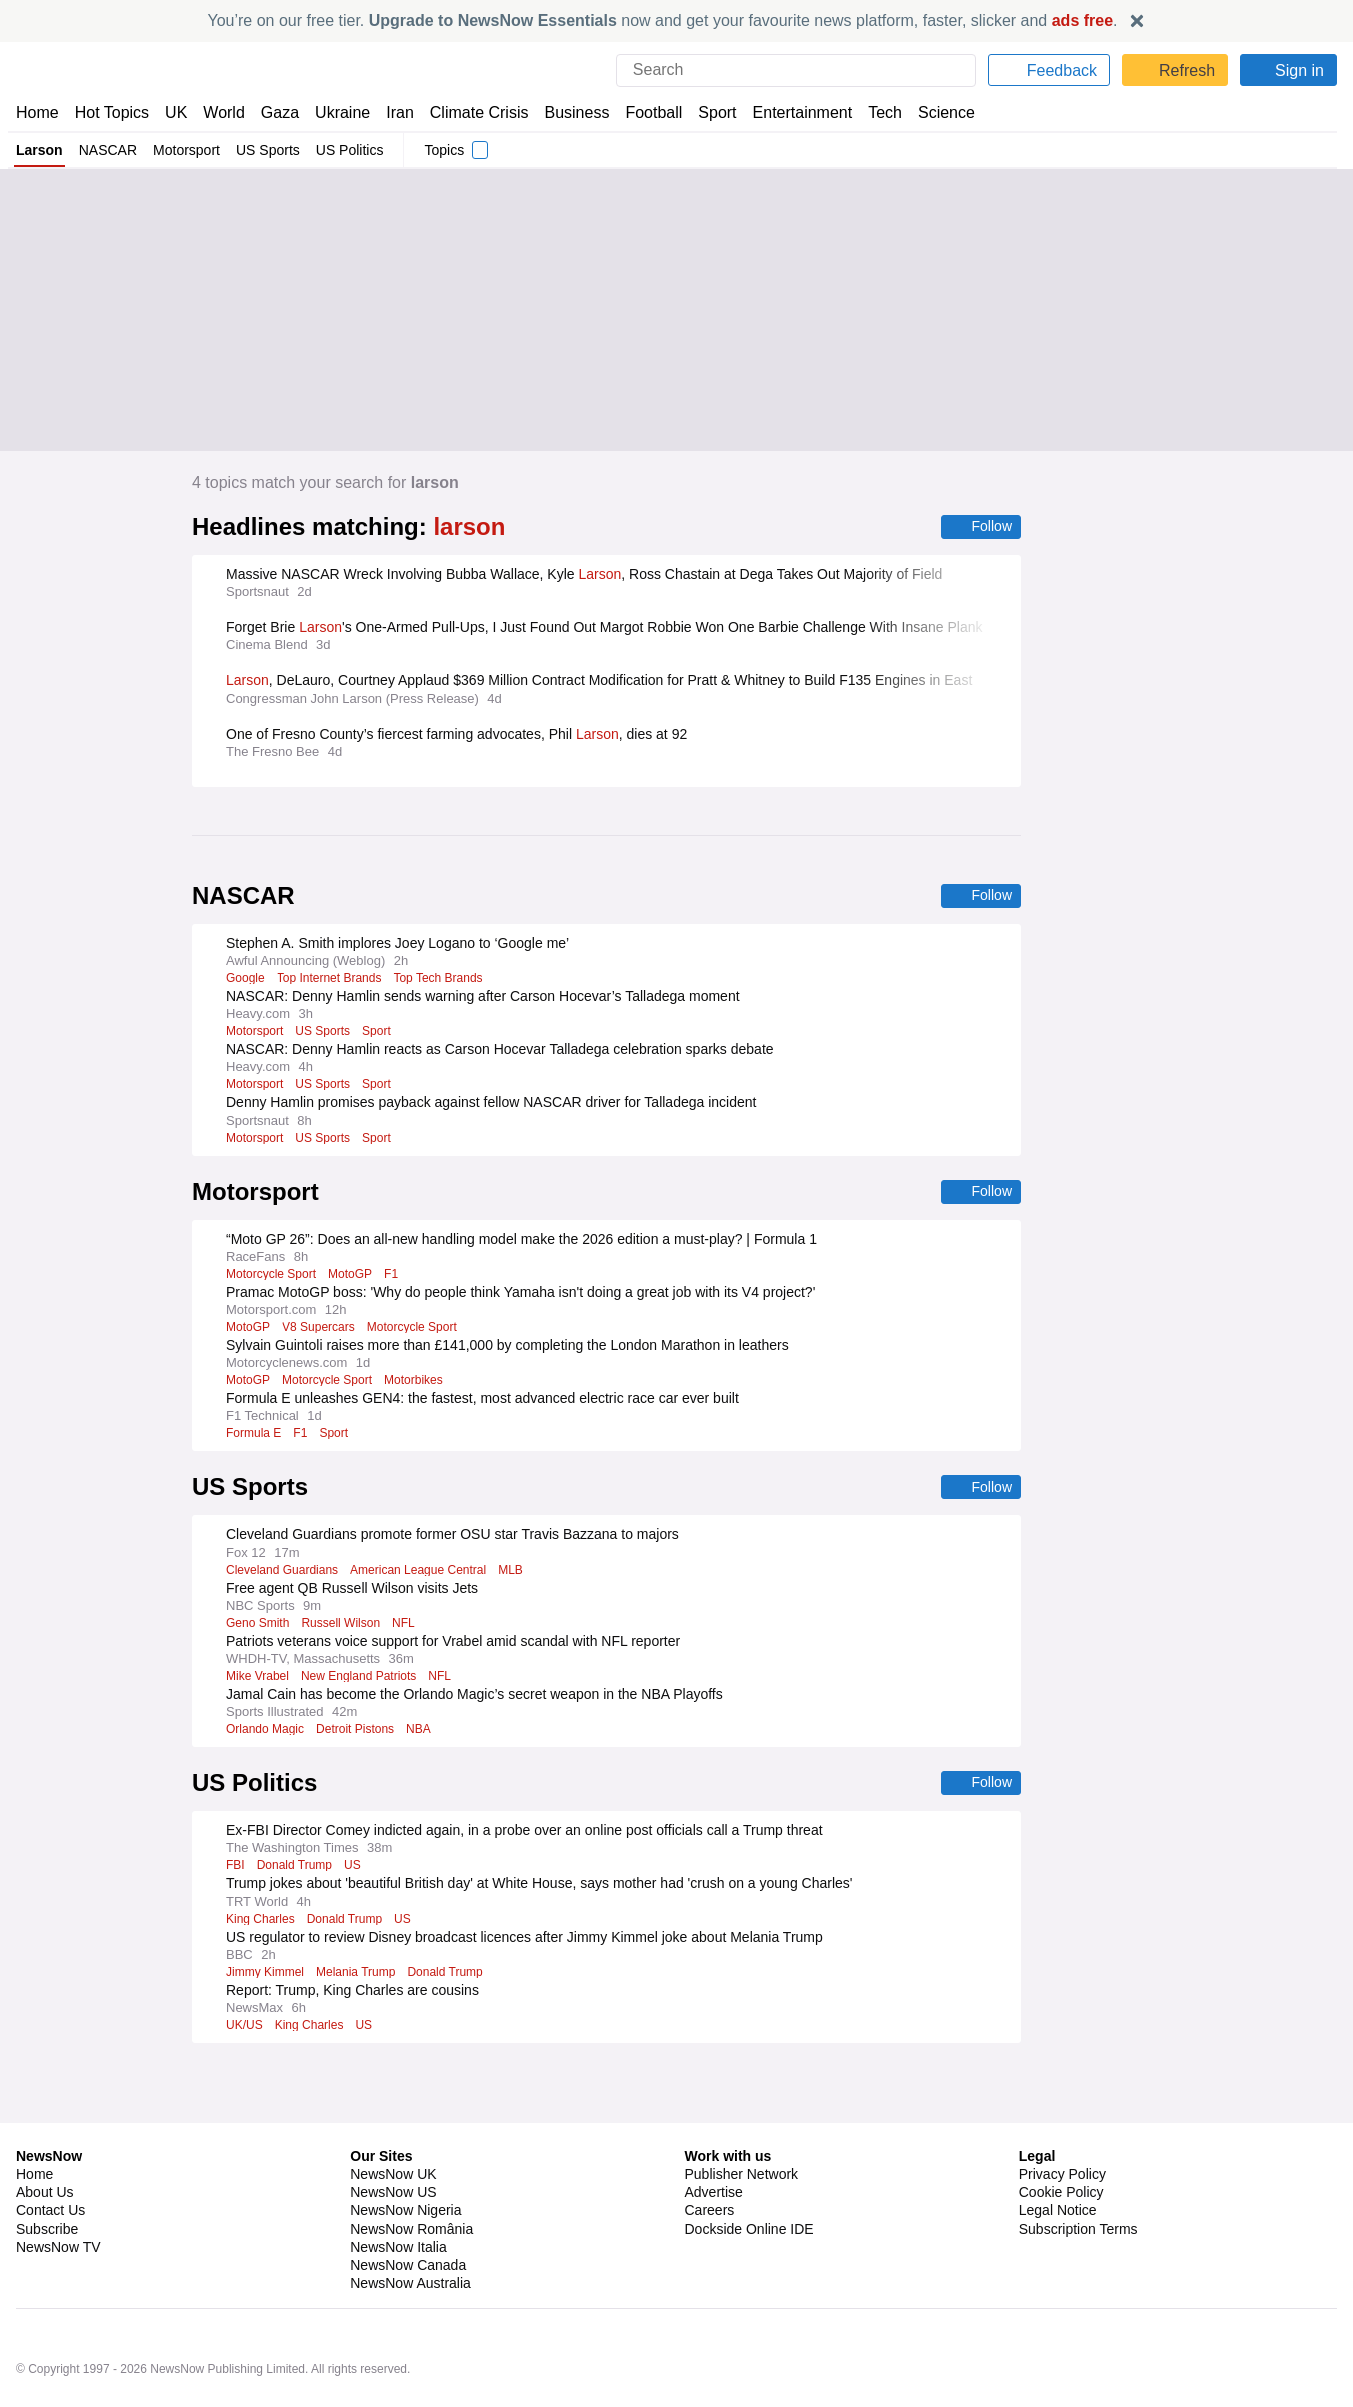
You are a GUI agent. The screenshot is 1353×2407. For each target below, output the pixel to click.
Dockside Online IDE (746, 2178)
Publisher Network (742, 2123)
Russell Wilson (343, 1627)
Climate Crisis (469, 112)
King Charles (261, 1924)
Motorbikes (416, 1383)
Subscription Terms (1080, 2178)
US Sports (269, 150)
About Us (45, 2141)
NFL (407, 1627)
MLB (518, 1574)
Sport (708, 112)
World (222, 112)
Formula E (253, 1436)
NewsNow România (411, 2178)
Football (644, 112)
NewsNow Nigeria (405, 2159)
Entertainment (791, 112)
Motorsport (186, 150)
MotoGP (352, 1277)
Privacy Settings (1070, 2196)
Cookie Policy (1060, 2141)
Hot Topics (112, 112)
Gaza (276, 112)
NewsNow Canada (407, 2214)
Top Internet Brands (331, 980)
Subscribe (47, 2178)
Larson (39, 150)
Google (245, 980)
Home (37, 112)
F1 (392, 1277)
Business (567, 112)
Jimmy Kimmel (267, 1977)
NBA (425, 1733)
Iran (391, 112)
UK (176, 112)
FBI (234, 1870)
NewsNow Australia (411, 2232)
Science (932, 112)
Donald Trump (293, 1870)
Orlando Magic (266, 1733)
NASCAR (107, 150)
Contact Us (50, 2159)
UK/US (243, 2030)
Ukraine (336, 112)
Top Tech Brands (443, 980)
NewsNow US (392, 2141)
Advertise (715, 2141)
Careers (710, 2159)
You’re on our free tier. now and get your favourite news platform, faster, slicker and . (663, 20)
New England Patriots (361, 1680)
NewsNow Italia (398, 2196)
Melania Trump (362, 1977)
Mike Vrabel (258, 1680)
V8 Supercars (318, 1330)
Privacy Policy (1062, 2123)
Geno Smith (258, 1627)
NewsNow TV (58, 2196)
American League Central (423, 1574)
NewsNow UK (391, 2123)
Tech (871, 112)
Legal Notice (1057, 2159)
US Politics (350, 150)
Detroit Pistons (360, 1733)
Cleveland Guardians (283, 1574)
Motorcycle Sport (272, 1277)
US (351, 1870)
